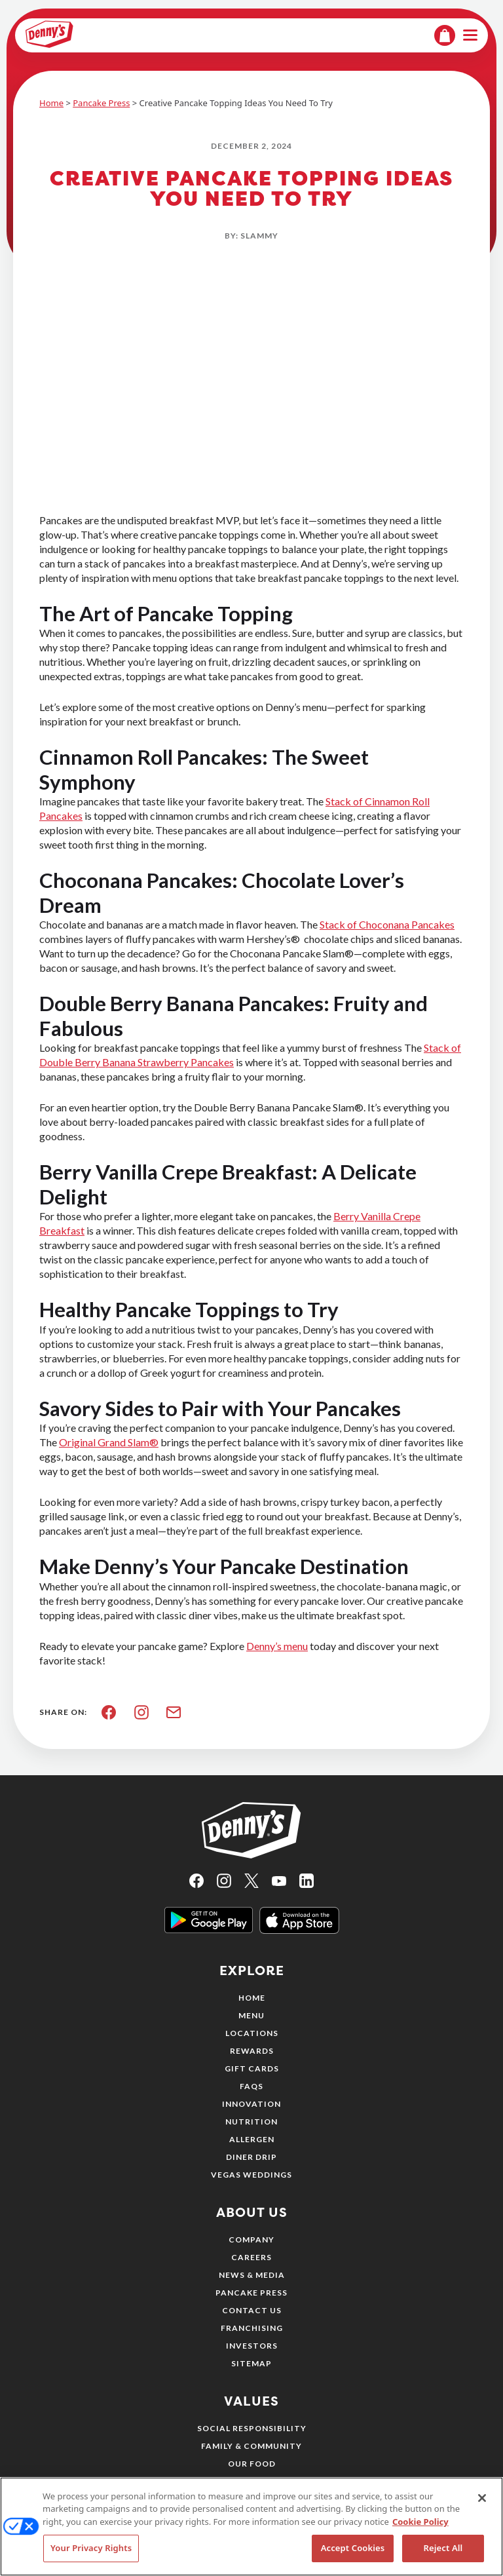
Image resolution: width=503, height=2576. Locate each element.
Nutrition (251, 2121)
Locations (251, 2033)
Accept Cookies (353, 2553)
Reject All (443, 2553)
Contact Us (252, 2310)
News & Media (252, 2275)
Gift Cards (252, 2068)
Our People (252, 2481)
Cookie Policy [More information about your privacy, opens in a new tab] (420, 2526)
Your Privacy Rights (91, 2553)
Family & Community (251, 2446)
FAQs (251, 2086)
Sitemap (251, 2363)
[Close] (482, 2502)
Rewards (252, 2051)
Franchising (252, 2328)
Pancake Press (101, 103)
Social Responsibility (252, 2428)
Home (51, 103)
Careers (251, 2257)
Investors (252, 2346)
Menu (251, 2015)
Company (251, 2239)
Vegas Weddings (251, 2175)
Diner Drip (251, 2157)
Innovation (251, 2104)
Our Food (252, 2464)
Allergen (251, 2139)
